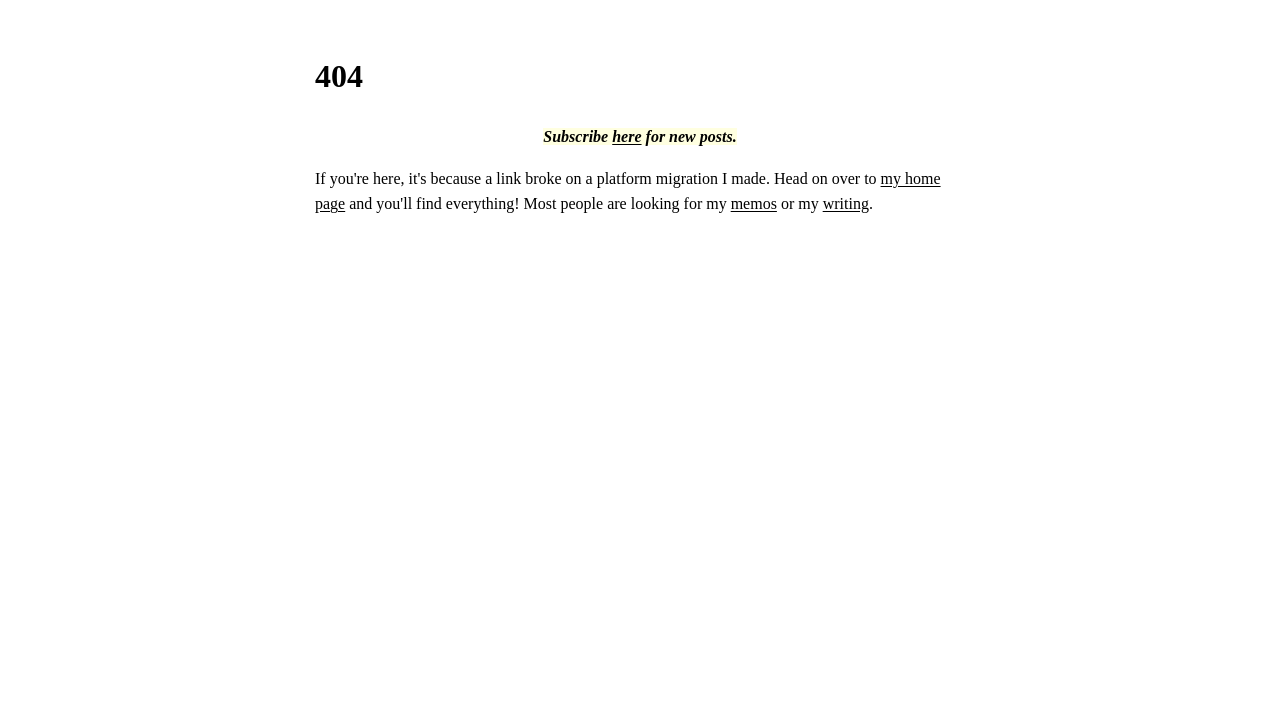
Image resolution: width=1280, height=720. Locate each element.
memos (754, 203)
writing (846, 203)
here (626, 136)
